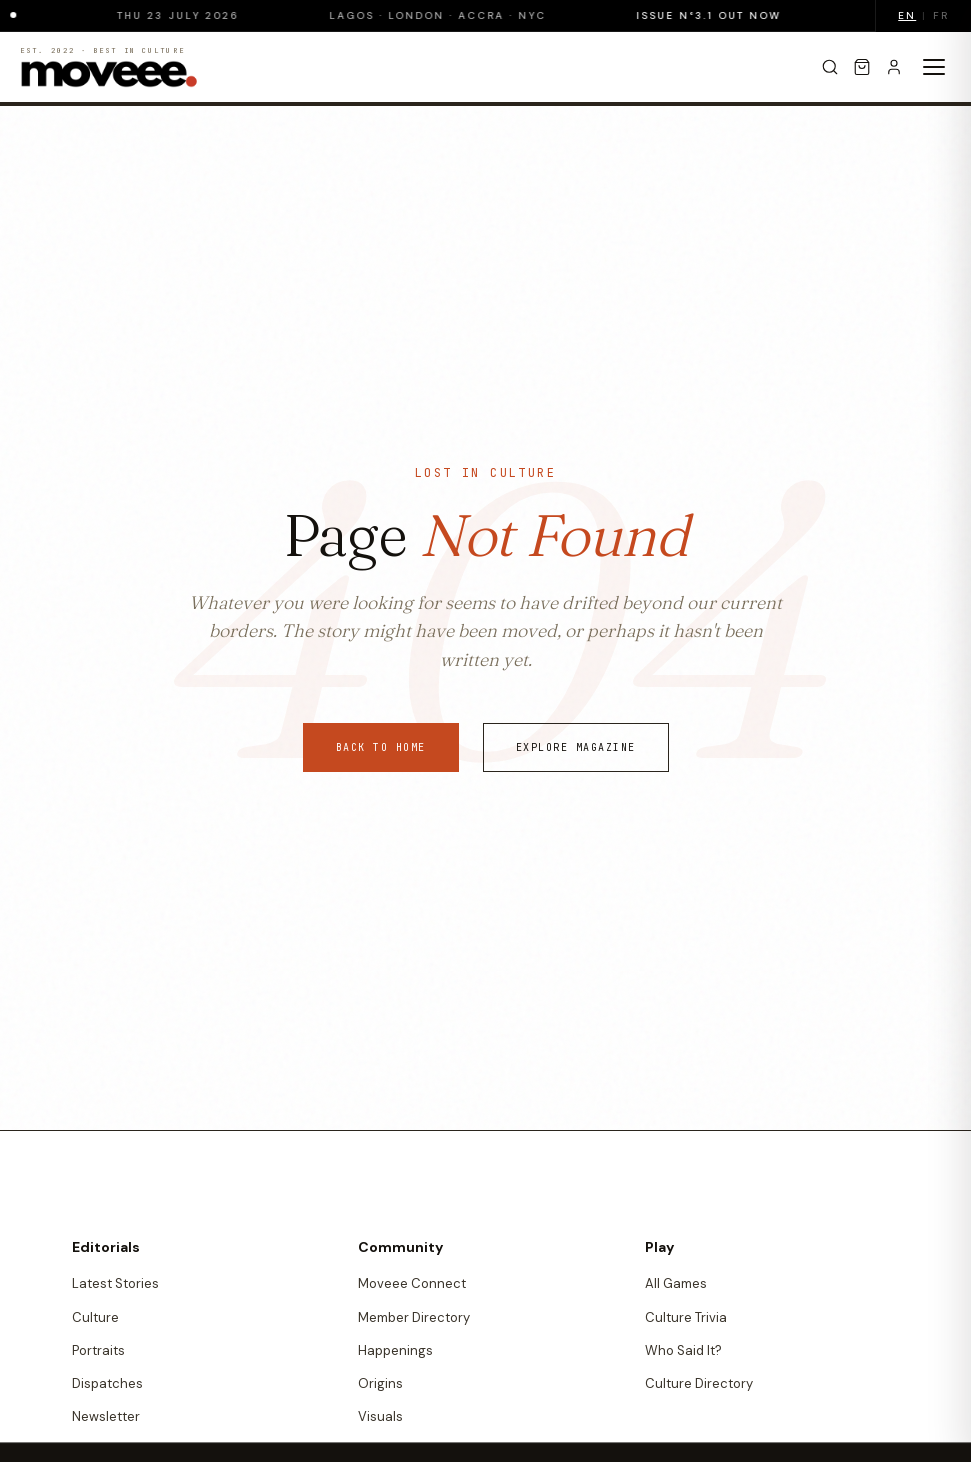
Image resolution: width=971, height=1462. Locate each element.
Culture (95, 1317)
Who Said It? (683, 1350)
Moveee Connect (412, 1283)
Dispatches (107, 1383)
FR (941, 15)
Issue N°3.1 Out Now (718, 15)
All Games (676, 1283)
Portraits (98, 1350)
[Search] (830, 67)
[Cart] (862, 67)
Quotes (381, 1450)
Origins (380, 1383)
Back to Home (381, 747)
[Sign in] (894, 67)
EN (907, 15)
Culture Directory (699, 1383)
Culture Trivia (686, 1317)
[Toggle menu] (934, 67)
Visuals (380, 1416)
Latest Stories (115, 1283)
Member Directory (414, 1317)
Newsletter (106, 1416)
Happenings (395, 1350)
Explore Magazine (576, 747)
